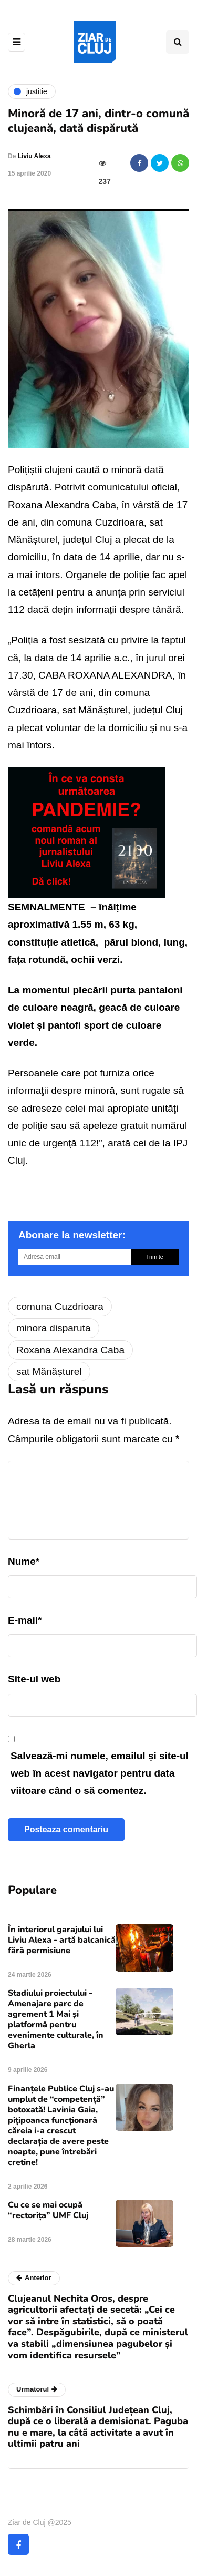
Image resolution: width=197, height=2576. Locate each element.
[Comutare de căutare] (177, 42)
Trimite (154, 1257)
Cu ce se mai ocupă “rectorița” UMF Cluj (48, 2210)
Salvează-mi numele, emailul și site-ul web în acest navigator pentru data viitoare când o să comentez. (100, 1773)
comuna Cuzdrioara (59, 1306)
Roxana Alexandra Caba (70, 1350)
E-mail (25, 1620)
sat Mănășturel (49, 1371)
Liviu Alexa (34, 156)
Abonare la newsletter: (72, 1234)
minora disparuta (53, 1327)
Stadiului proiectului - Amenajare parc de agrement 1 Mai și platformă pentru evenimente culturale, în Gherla (55, 2019)
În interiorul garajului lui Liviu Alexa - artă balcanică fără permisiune (62, 1940)
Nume (23, 1561)
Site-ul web (34, 1679)
